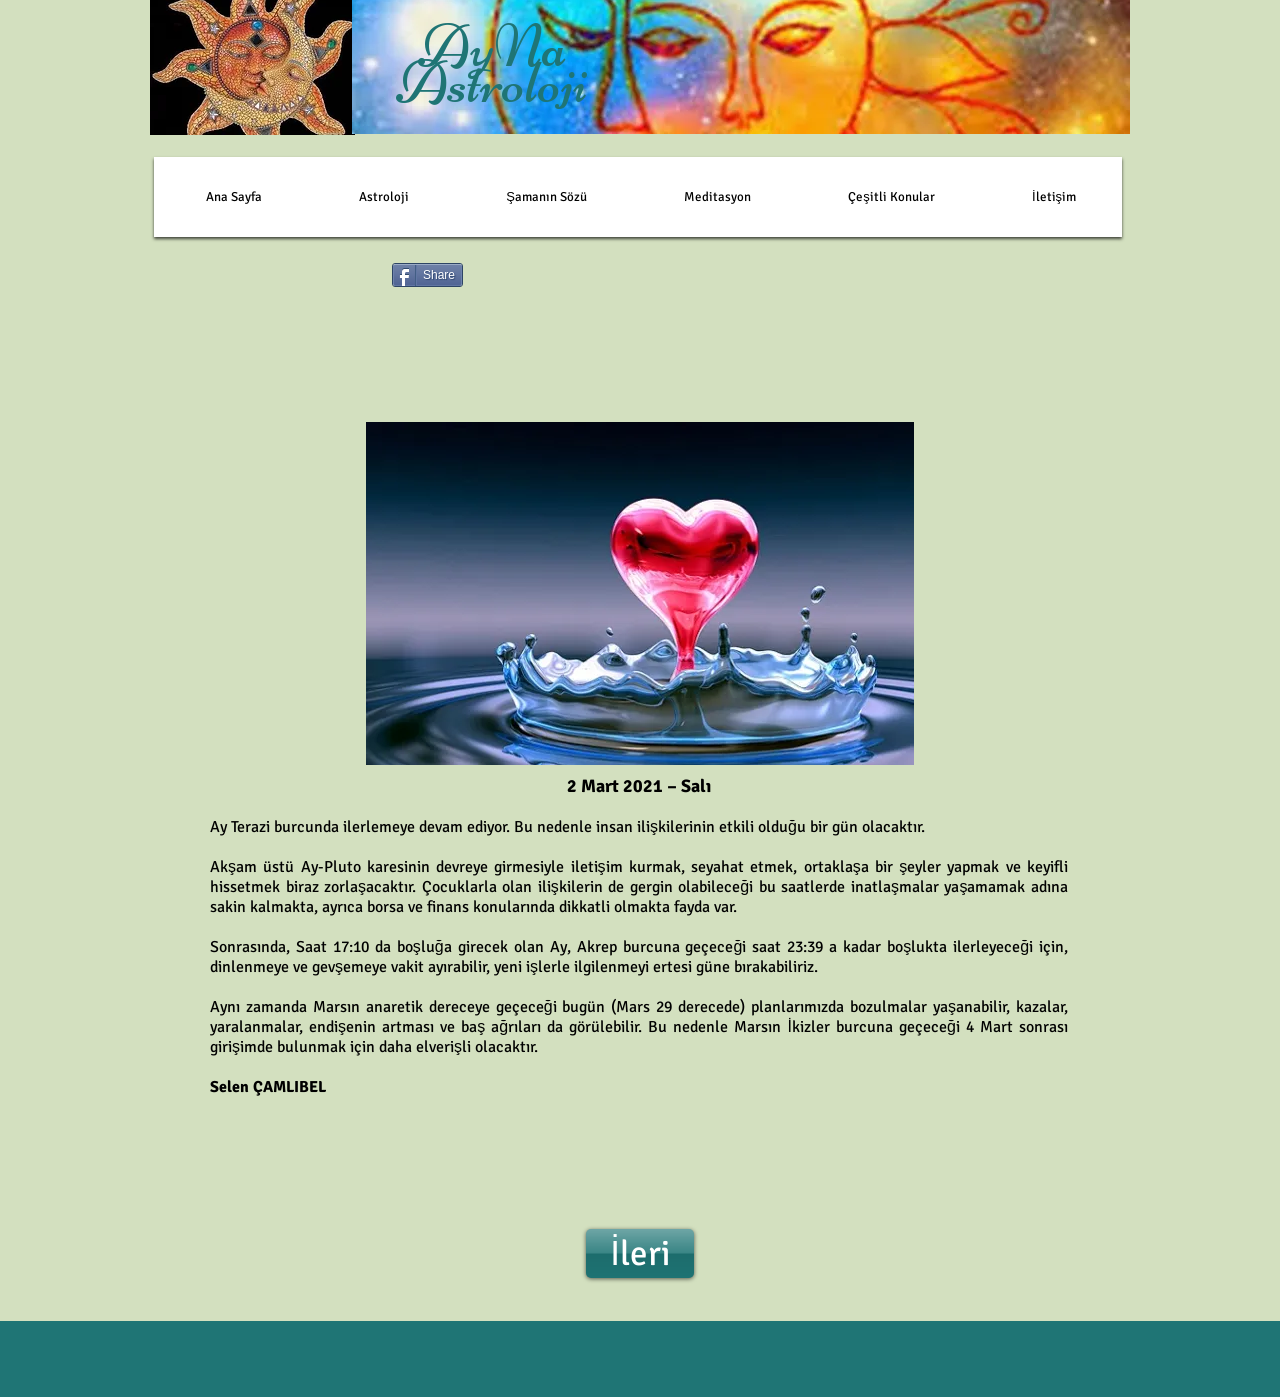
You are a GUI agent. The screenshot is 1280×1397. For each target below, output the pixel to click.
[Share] (427, 275)
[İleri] (640, 1253)
